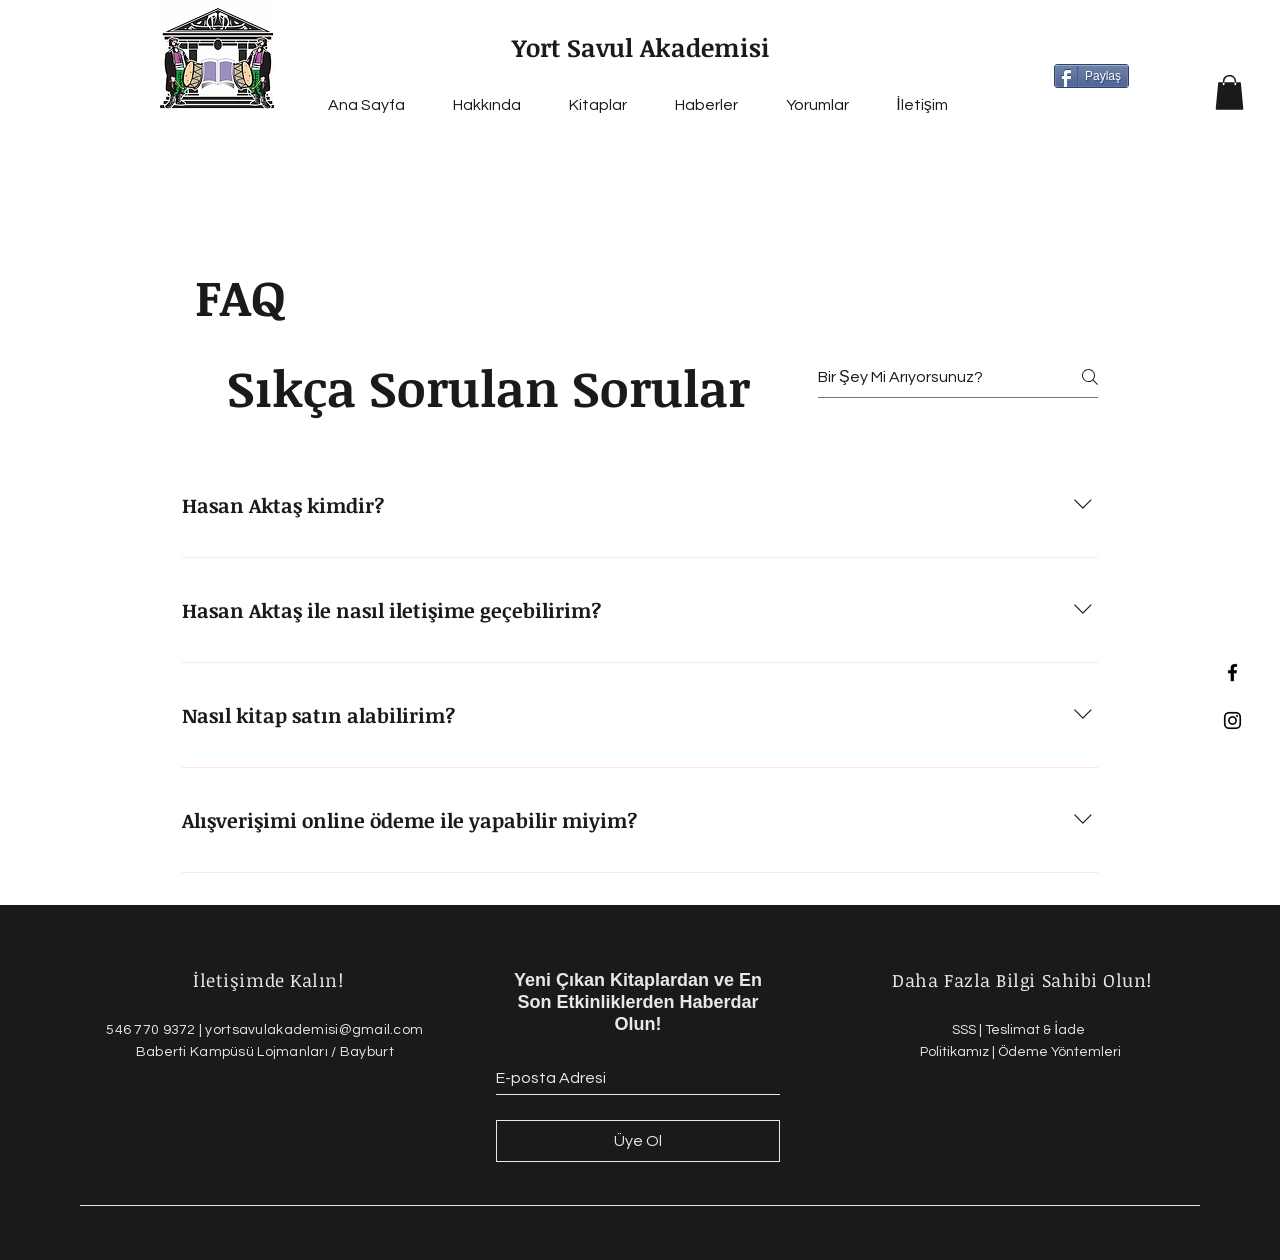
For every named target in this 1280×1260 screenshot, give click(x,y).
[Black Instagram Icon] (1232, 720)
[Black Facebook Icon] (1232, 672)
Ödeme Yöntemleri (1059, 1052)
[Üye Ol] (638, 1141)
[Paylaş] (1091, 76)
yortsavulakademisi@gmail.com (314, 1030)
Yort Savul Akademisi (641, 47)
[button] (1229, 92)
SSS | (968, 1030)
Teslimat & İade (1036, 1030)
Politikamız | (959, 1052)
